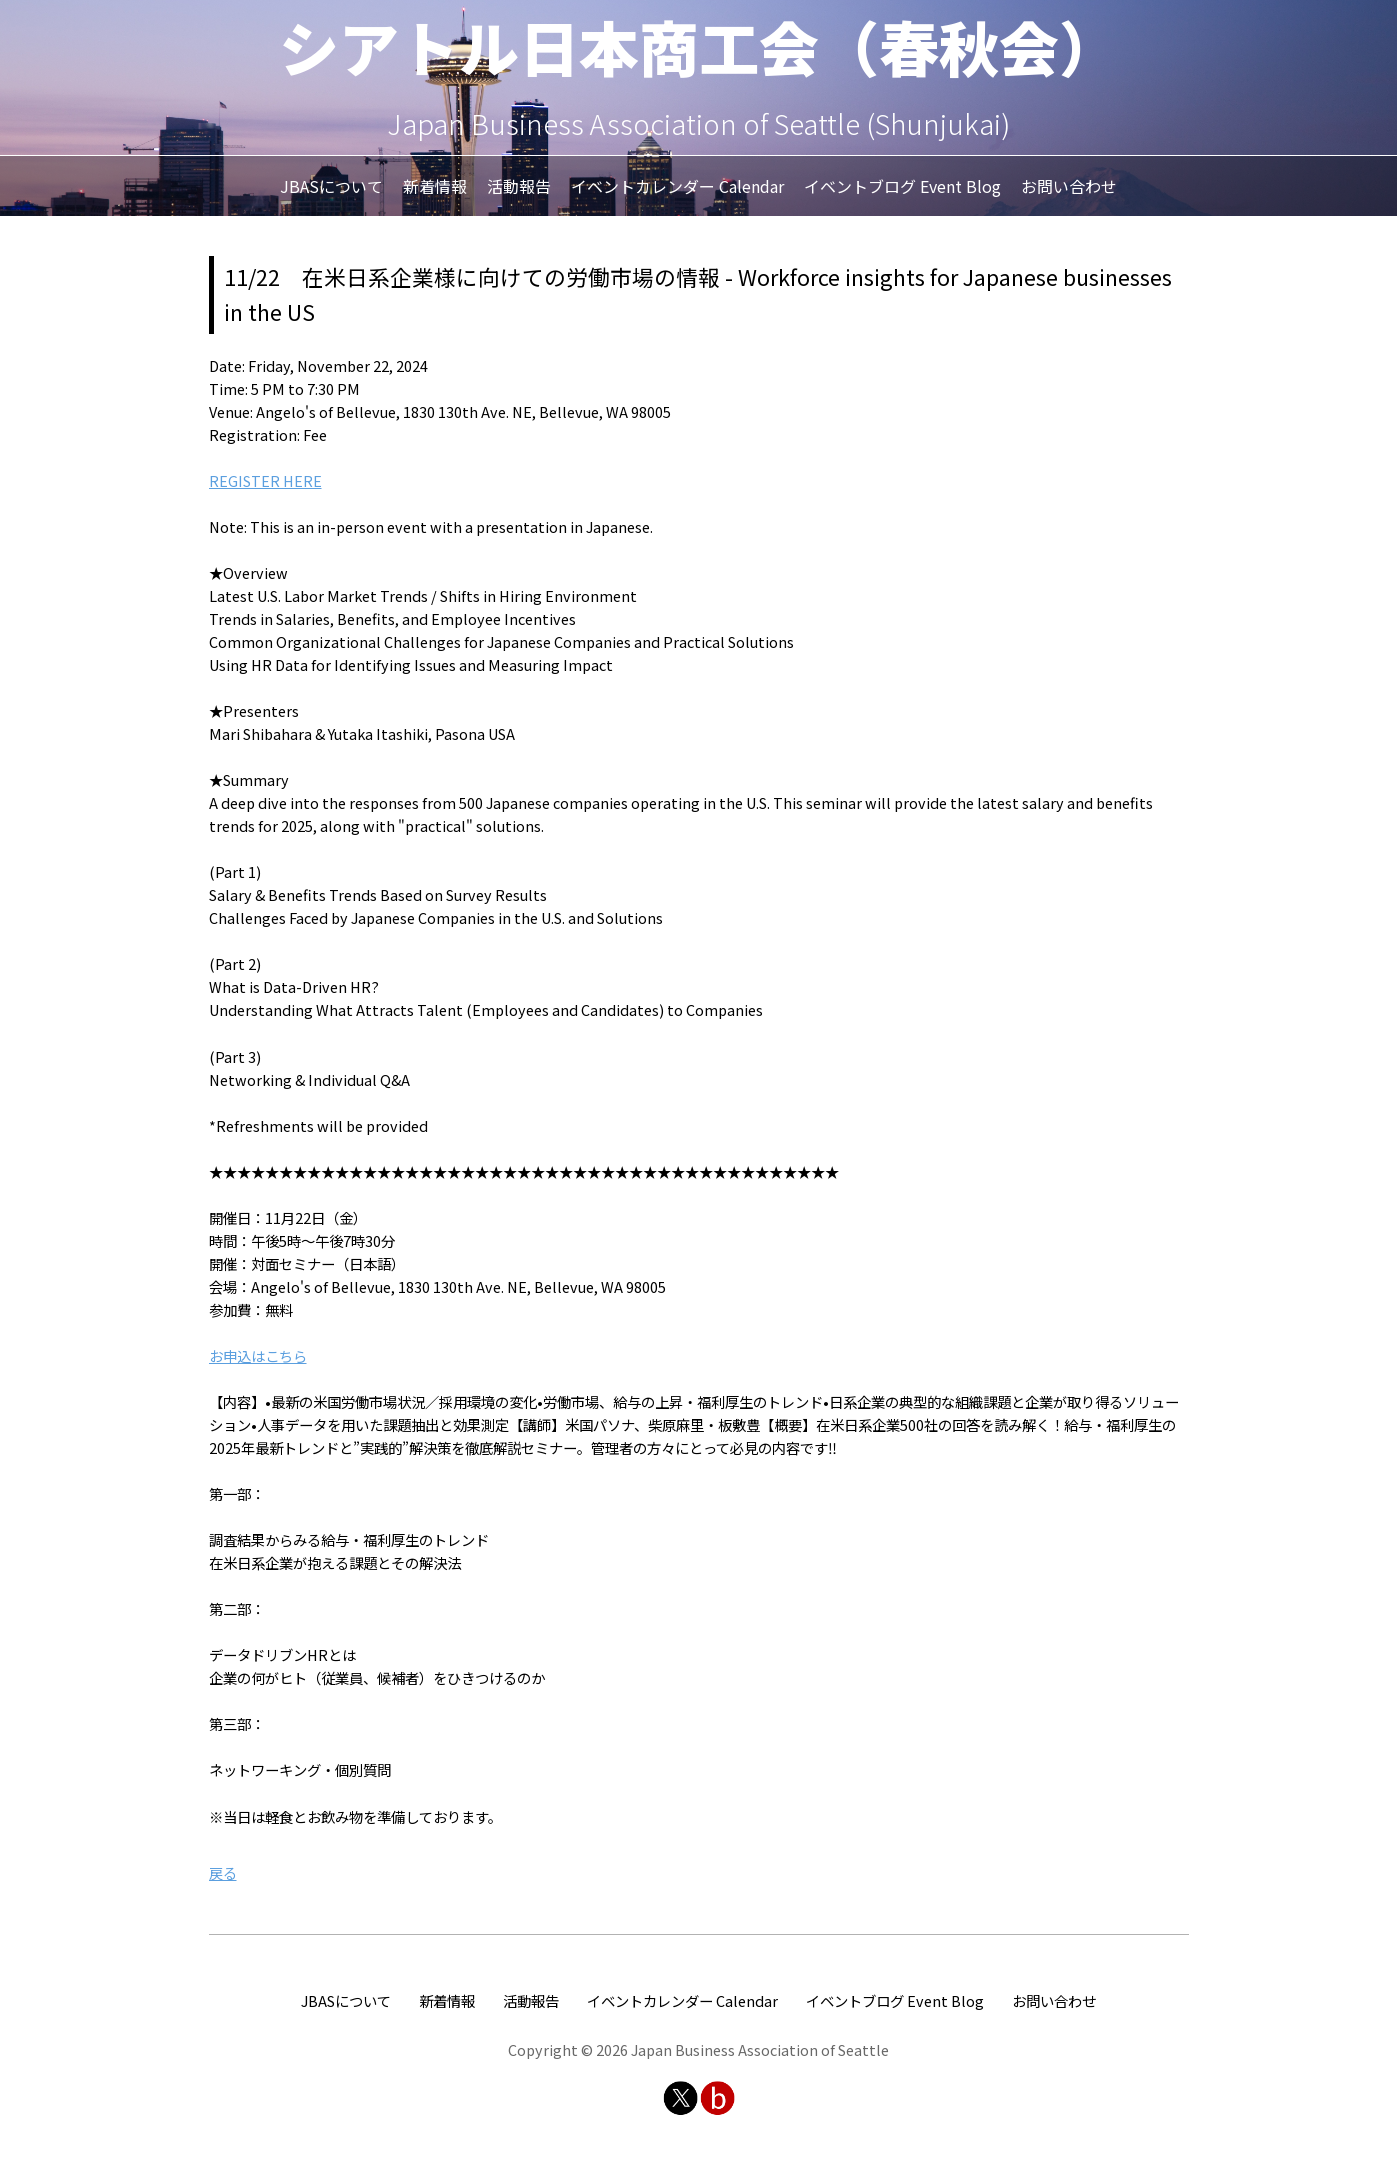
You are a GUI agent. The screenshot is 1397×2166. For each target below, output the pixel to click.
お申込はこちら (258, 1355)
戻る (223, 1872)
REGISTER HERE (265, 480)
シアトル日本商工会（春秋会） (699, 45)
